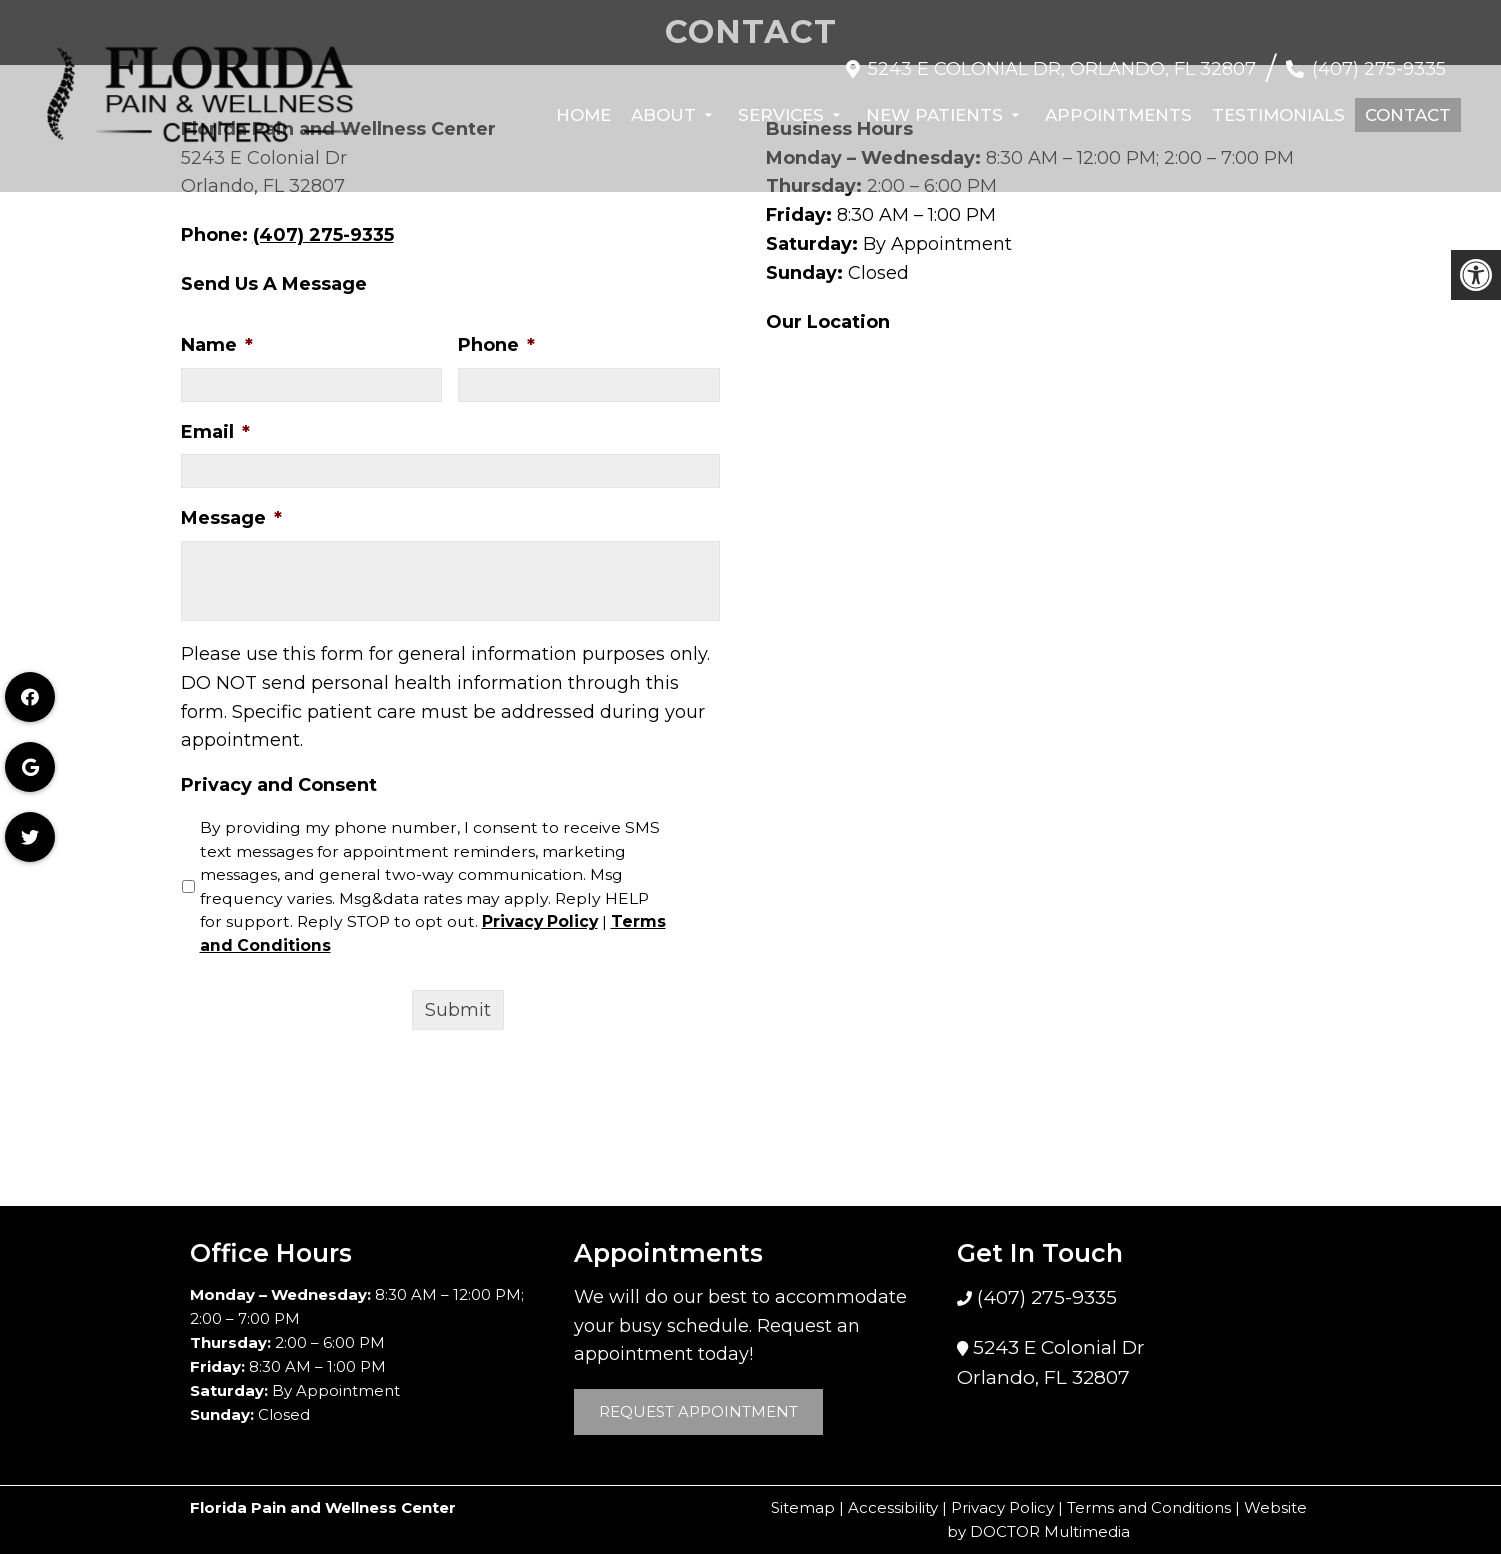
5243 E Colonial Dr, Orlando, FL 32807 (1062, 59)
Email (215, 432)
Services (781, 105)
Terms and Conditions (1149, 1507)
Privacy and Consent (279, 785)
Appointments (1118, 105)
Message (231, 518)
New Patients (934, 105)
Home (583, 105)
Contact (1408, 105)
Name (217, 345)
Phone (496, 345)
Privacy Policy (540, 921)
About (663, 105)
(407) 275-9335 (1379, 59)
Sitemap (803, 1507)
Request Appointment (698, 1411)
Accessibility (893, 1507)
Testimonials (1278, 105)
